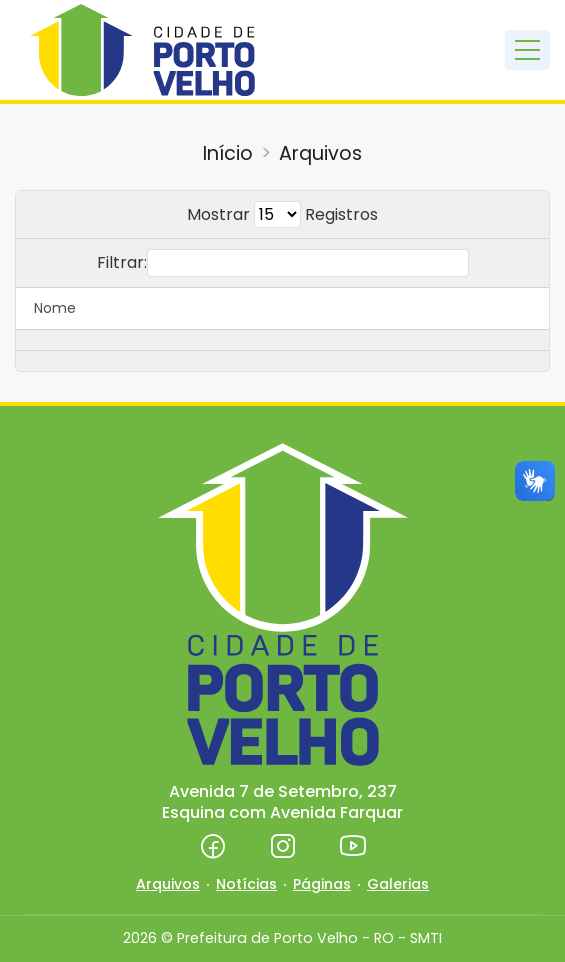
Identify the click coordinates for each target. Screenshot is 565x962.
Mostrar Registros (282, 214)
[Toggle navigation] (527, 50)
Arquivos (320, 153)
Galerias (398, 884)
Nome (55, 308)
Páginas (322, 884)
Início (228, 153)
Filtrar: (283, 263)
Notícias (246, 884)
